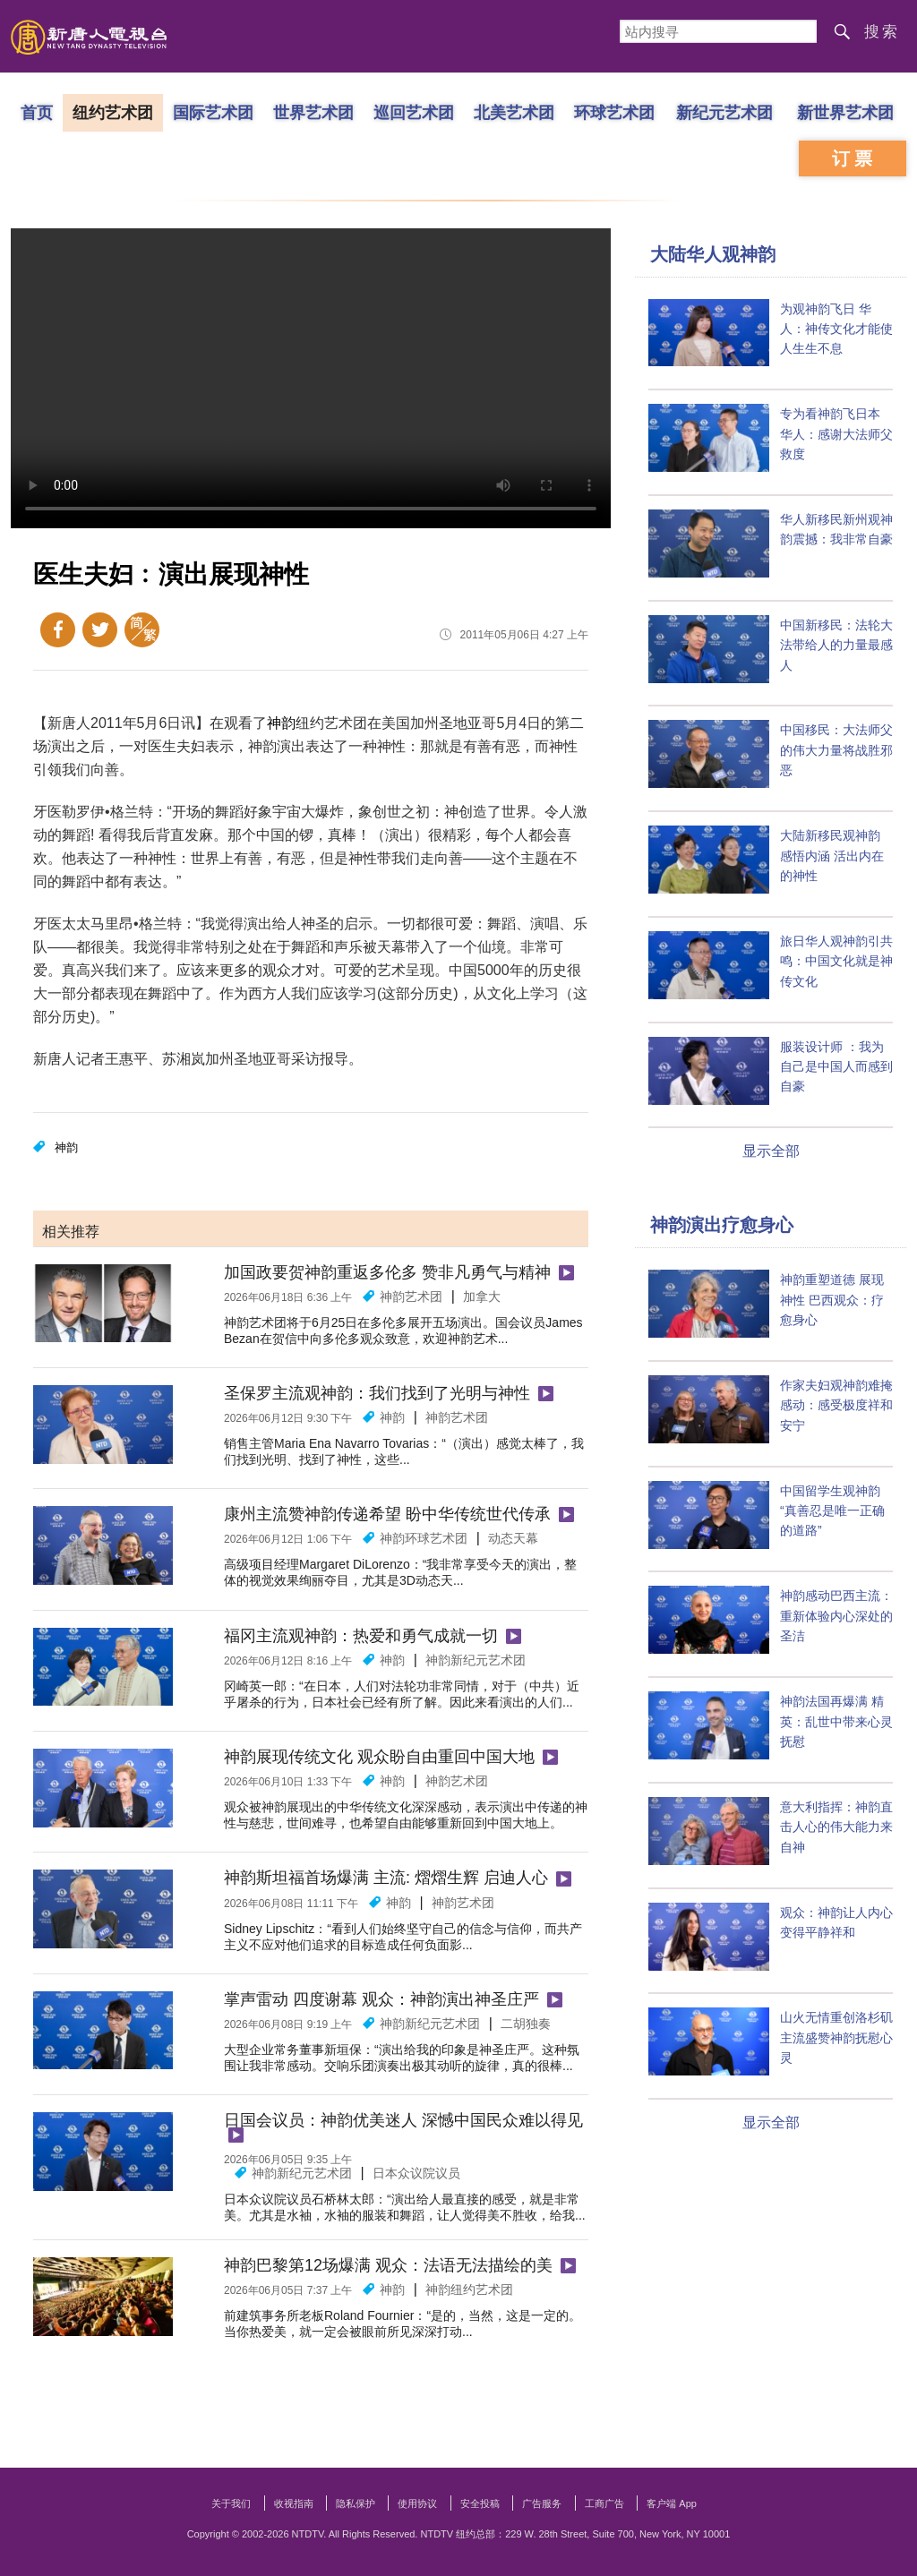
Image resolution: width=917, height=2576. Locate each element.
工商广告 (604, 2503)
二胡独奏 (526, 2023)
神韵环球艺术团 (423, 1538)
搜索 (882, 31)
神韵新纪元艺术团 (475, 1660)
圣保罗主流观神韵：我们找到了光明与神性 (377, 1393)
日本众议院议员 (416, 2173)
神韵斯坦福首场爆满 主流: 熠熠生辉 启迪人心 (386, 1878)
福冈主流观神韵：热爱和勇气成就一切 (361, 1636)
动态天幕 (513, 1538)
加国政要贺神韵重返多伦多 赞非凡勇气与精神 (387, 1272)
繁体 (141, 629)
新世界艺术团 (845, 112)
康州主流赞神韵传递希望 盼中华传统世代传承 (387, 1514)
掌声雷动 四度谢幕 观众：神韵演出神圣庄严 (381, 1999)
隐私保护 (355, 2503)
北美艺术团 (514, 112)
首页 (37, 112)
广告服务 (541, 2503)
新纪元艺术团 (724, 112)
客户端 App (672, 2503)
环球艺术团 (614, 112)
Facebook (57, 629)
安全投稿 (480, 2503)
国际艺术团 (213, 112)
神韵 (281, 723)
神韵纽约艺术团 (469, 2289)
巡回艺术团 (413, 112)
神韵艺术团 (411, 1296)
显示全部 (771, 1151)
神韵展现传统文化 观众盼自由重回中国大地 (379, 1757)
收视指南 (293, 2503)
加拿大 (482, 1296)
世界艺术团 (313, 112)
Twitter (99, 629)
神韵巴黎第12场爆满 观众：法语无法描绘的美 (388, 2265)
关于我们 (231, 2503)
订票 (854, 158)
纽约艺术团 (113, 112)
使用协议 (417, 2503)
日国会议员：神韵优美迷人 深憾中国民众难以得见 (403, 2120)
